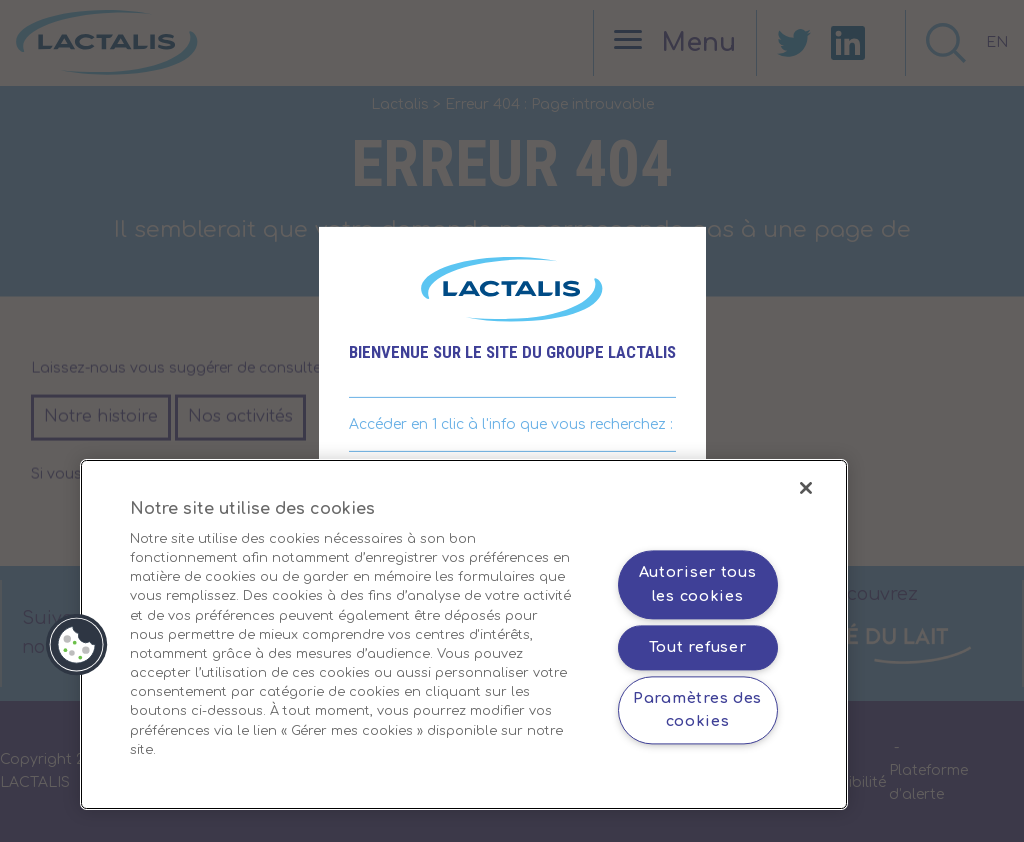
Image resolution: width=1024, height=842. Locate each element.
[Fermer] (806, 488)
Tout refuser (698, 647)
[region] (464, 634)
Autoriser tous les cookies (698, 584)
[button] (77, 645)
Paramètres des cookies (697, 709)
